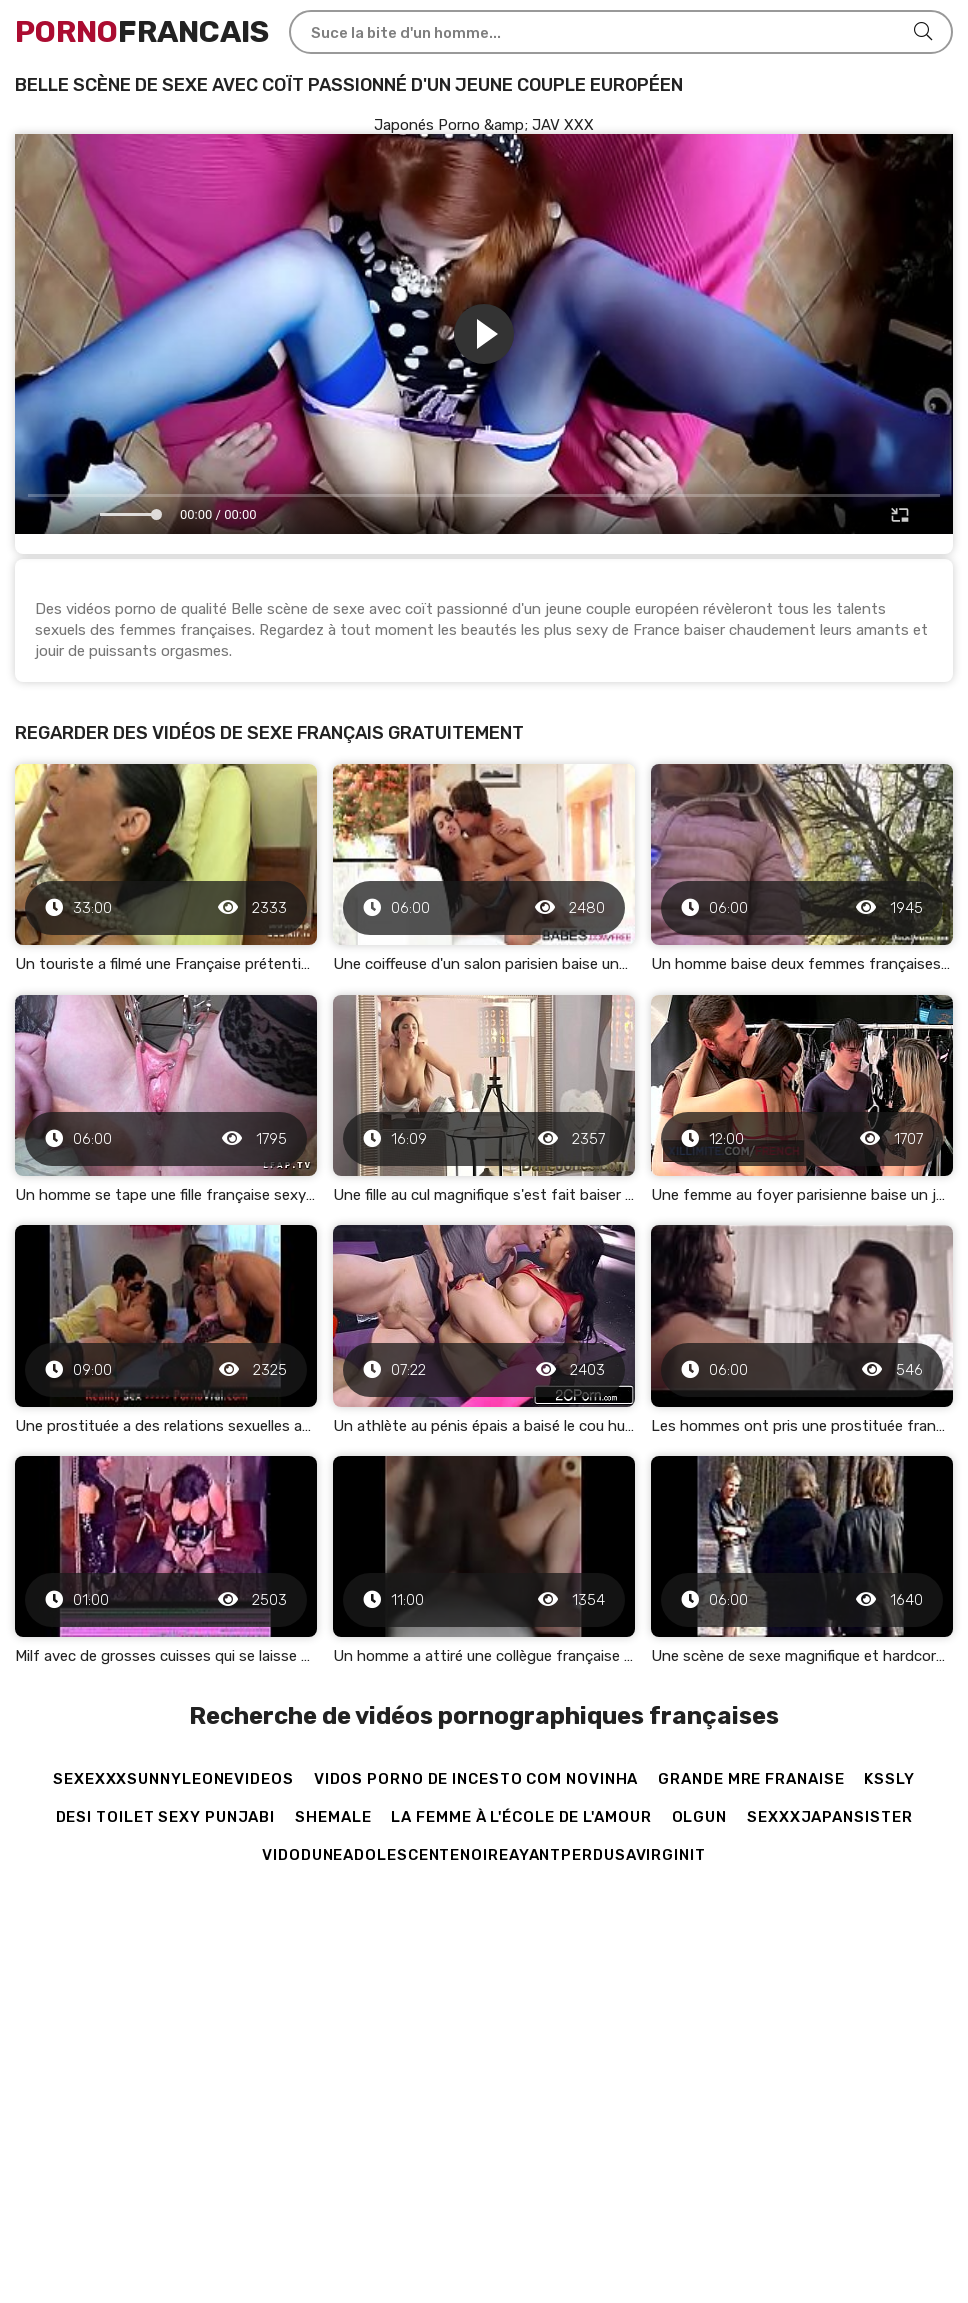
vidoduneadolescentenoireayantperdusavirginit (484, 1855)
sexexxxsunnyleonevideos (173, 1779)
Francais (142, 32)
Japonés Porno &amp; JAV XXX (484, 125)
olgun (700, 1817)
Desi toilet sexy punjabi (166, 1817)
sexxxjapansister (829, 1817)
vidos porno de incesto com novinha (476, 1779)
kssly (889, 1779)
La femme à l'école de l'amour (521, 1817)
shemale (333, 1817)
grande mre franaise (751, 1779)
